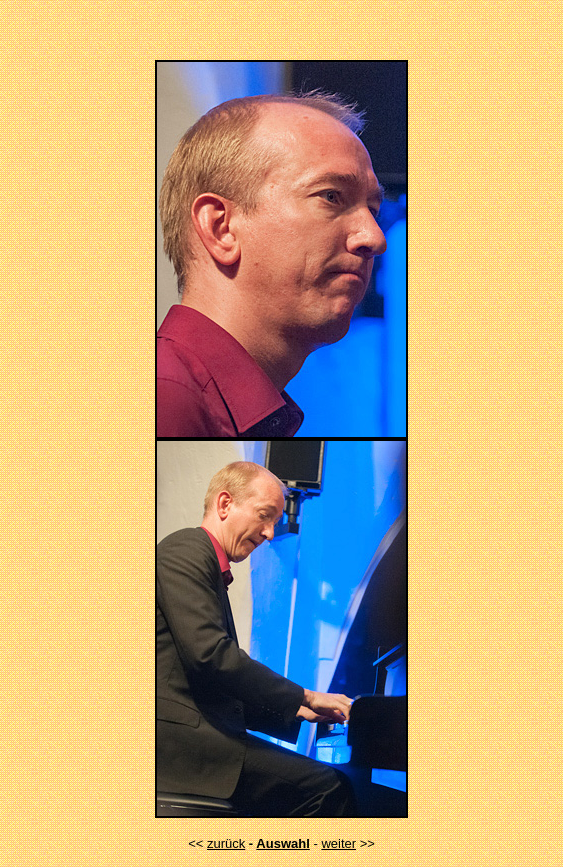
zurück (226, 843)
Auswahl (282, 843)
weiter (338, 843)
